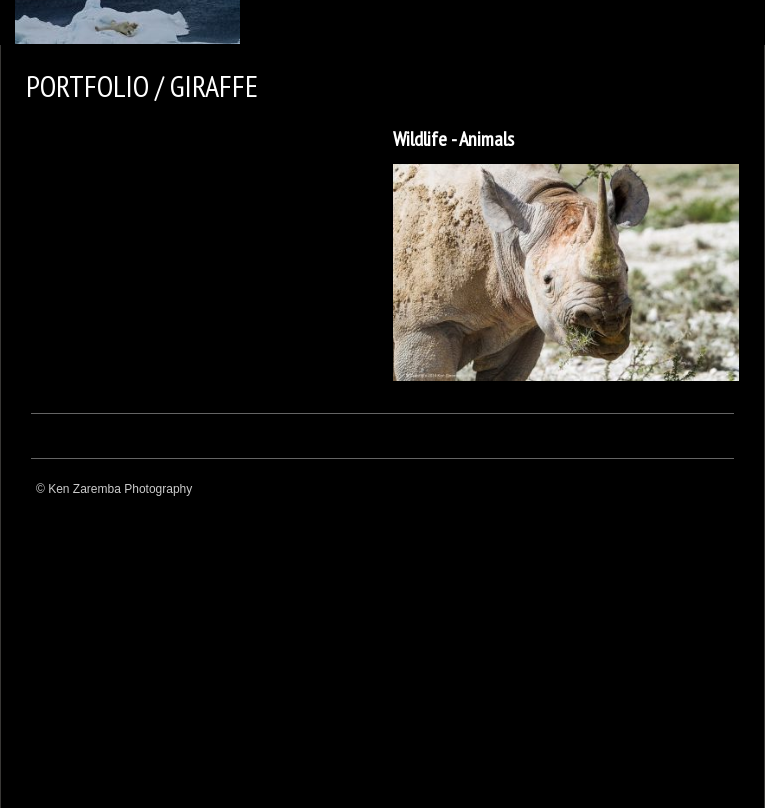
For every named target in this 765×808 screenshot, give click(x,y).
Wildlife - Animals (453, 139)
